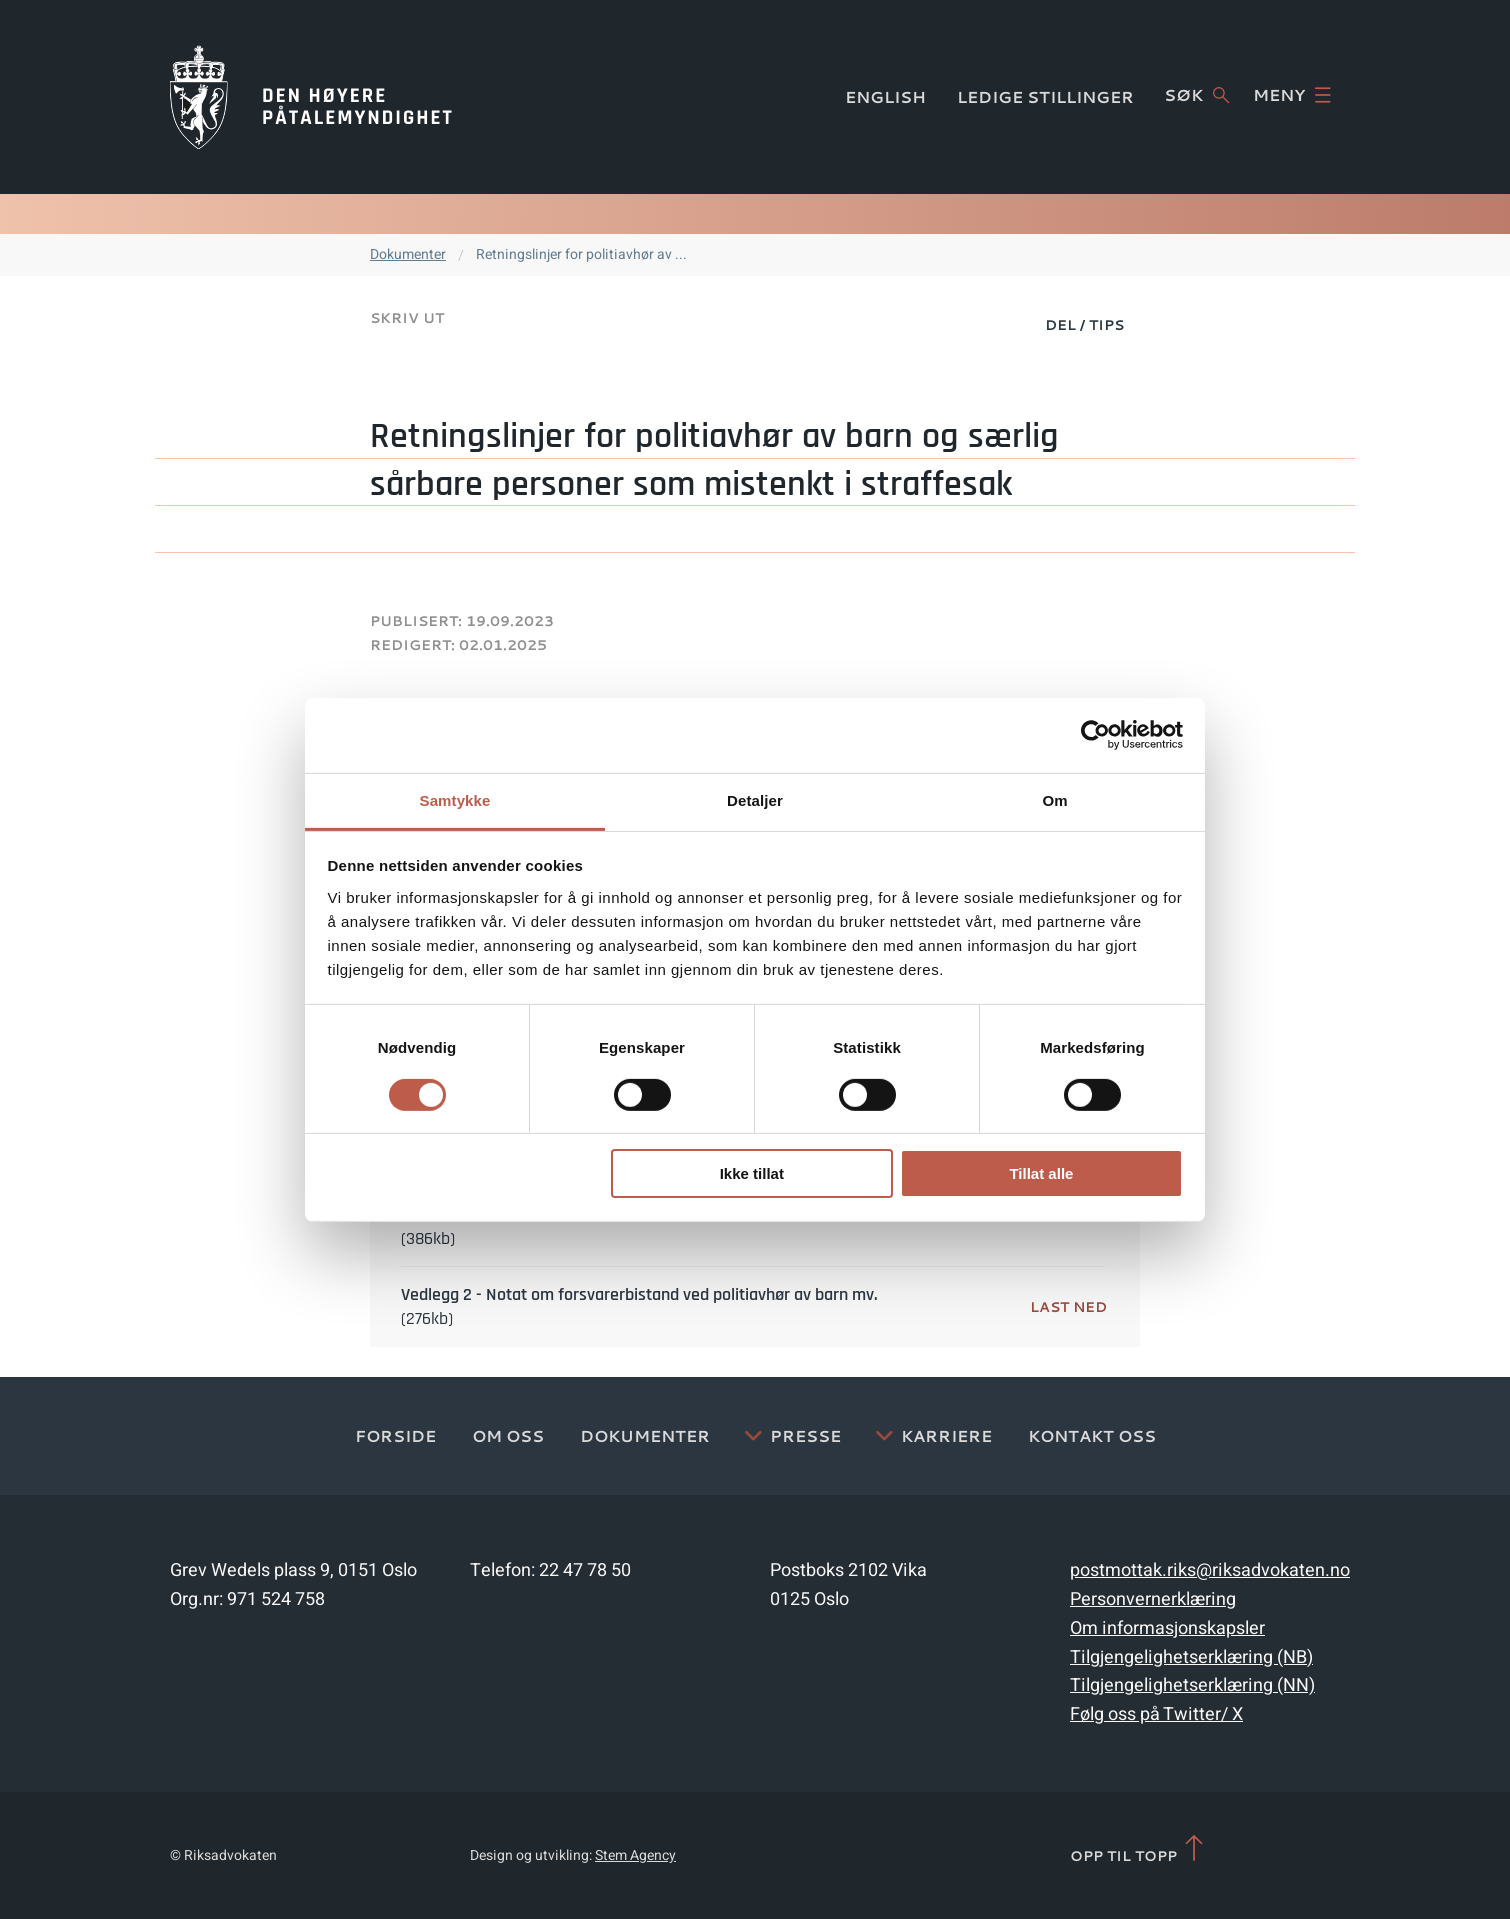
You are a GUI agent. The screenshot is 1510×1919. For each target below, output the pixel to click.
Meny (1292, 95)
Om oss (508, 1435)
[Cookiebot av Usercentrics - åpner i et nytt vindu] (1095, 735)
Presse (805, 1435)
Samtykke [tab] (455, 799)
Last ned (1068, 1307)
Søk (1196, 95)
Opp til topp (1138, 1849)
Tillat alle (1041, 1173)
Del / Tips (1084, 325)
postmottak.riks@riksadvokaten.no (1210, 1570)
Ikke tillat (752, 1173)
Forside (395, 1435)
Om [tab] (1054, 799)
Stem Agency (635, 1855)
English (885, 96)
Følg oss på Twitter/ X (1156, 1714)
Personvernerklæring (1153, 1599)
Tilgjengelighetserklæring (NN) (1192, 1685)
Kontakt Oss (1092, 1435)
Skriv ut (407, 318)
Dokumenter (408, 254)
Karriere (946, 1435)
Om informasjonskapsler (1167, 1628)
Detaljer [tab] (755, 799)
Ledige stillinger (1045, 96)
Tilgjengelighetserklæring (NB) (1191, 1657)
